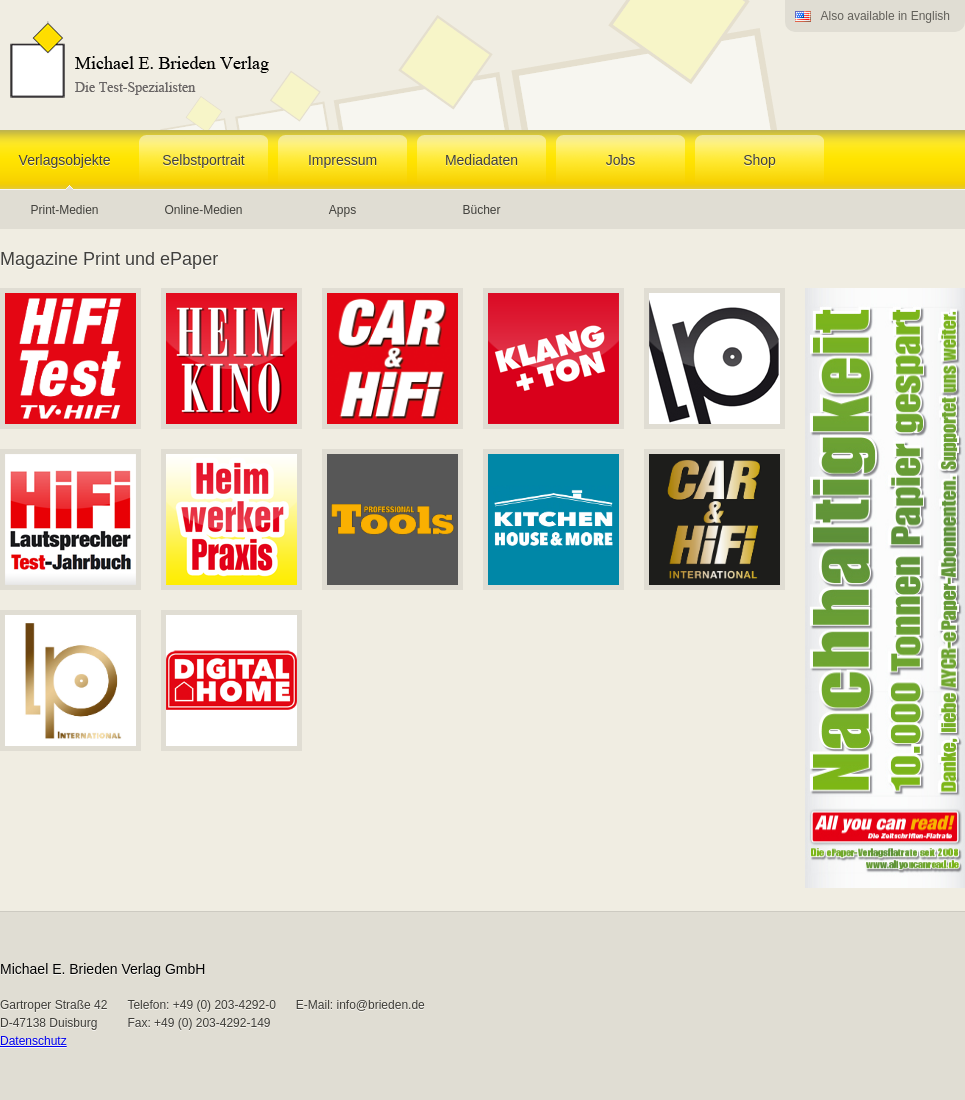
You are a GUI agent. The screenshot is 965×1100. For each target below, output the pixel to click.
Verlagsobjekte (65, 160)
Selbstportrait (203, 160)
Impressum (342, 160)
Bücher (481, 210)
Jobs (621, 160)
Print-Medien (64, 210)
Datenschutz (33, 1041)
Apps (342, 210)
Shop (759, 160)
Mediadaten (481, 160)
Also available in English (885, 16)
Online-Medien (203, 210)
